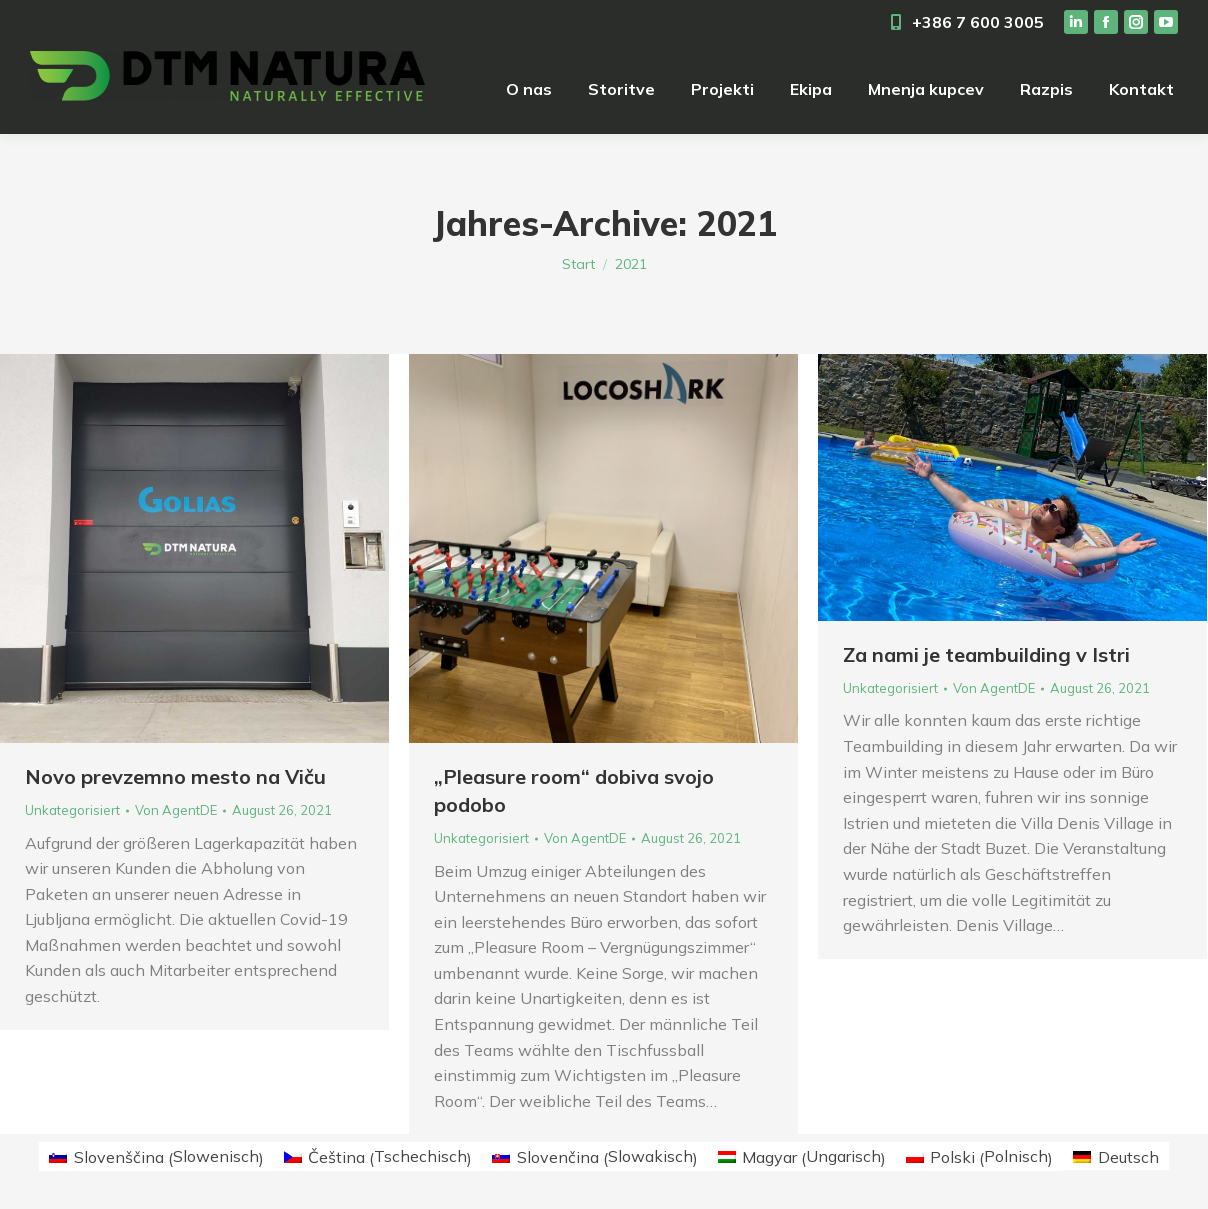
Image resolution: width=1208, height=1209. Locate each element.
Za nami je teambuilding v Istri (986, 654)
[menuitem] (529, 89)
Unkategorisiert (72, 810)
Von (176, 810)
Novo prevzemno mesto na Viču (175, 776)
